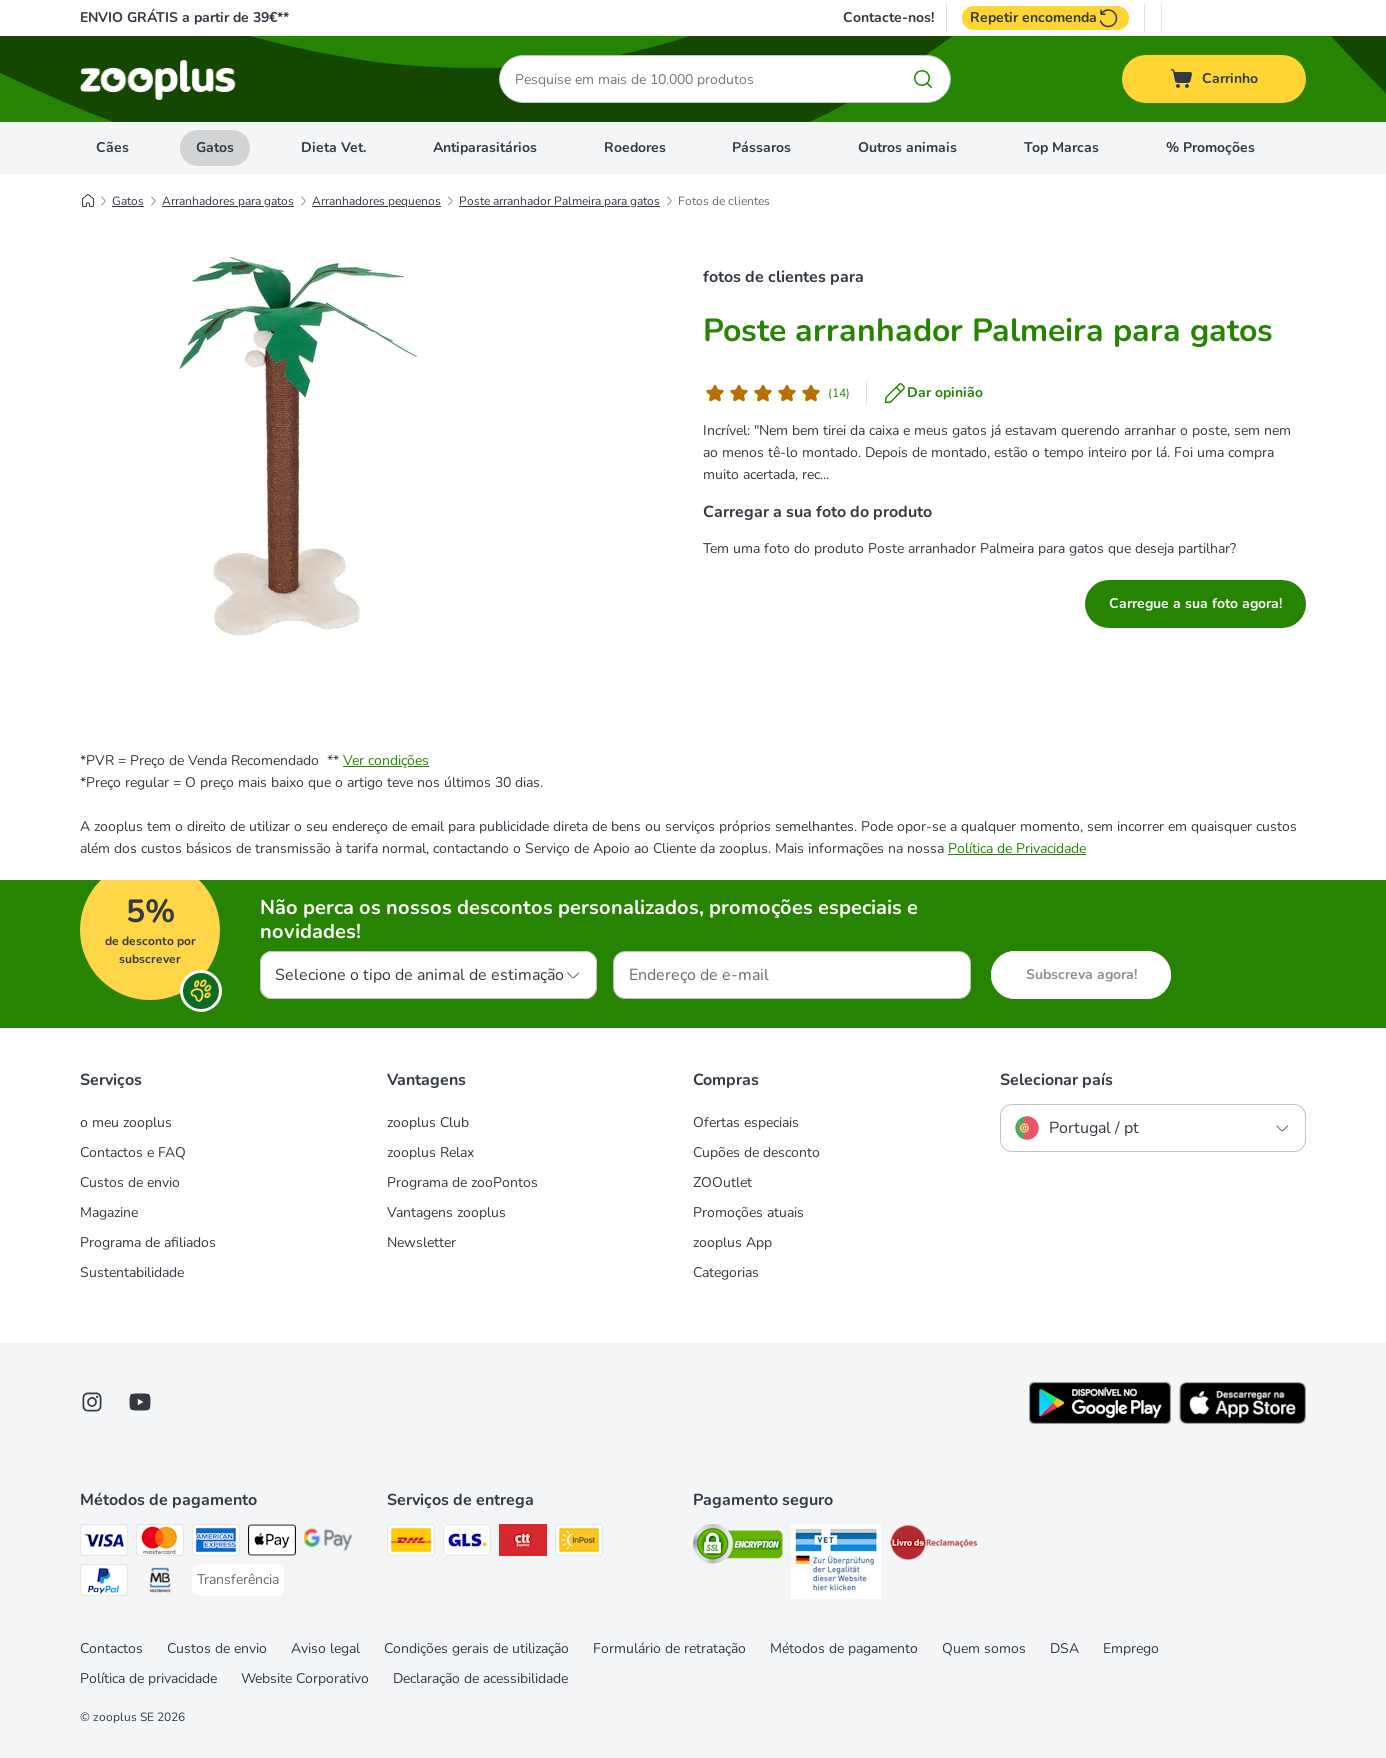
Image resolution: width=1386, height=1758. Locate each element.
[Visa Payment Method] (104, 1543)
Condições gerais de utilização (476, 1648)
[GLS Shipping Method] (467, 1543)
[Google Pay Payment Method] (328, 1543)
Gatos (215, 147)
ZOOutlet (722, 1182)
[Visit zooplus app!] (1100, 1419)
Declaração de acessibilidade (480, 1678)
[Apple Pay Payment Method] (272, 1543)
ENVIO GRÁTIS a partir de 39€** (184, 17)
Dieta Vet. (333, 147)
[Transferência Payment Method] (238, 1580)
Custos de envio (130, 1182)
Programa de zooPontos (462, 1182)
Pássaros (761, 147)
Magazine (109, 1212)
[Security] (738, 1547)
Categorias (726, 1272)
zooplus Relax (430, 1152)
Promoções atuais (748, 1212)
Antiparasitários (485, 147)
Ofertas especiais (746, 1122)
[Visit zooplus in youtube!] (140, 1402)
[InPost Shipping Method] (579, 1543)
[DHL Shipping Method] (411, 1543)
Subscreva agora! (1081, 974)
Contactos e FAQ (133, 1152)
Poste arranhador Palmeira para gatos (559, 201)
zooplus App (732, 1242)
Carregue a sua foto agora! (1195, 603)
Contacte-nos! (888, 18)
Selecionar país (1056, 1080)
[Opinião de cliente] (776, 393)
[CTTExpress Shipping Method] (523, 1543)
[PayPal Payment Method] (104, 1583)
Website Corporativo (305, 1678)
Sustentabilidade (132, 1272)
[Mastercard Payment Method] (160, 1543)
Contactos (111, 1648)
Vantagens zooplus (446, 1212)
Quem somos (984, 1648)
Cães (112, 147)
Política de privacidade (148, 1678)
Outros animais (907, 147)
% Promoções (1210, 147)
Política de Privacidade (1017, 848)
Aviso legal (325, 1648)
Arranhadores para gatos (228, 201)
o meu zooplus (126, 1122)
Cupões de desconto (756, 1152)
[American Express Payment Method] (216, 1543)
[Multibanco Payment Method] (160, 1583)
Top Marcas (1061, 147)
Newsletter (421, 1242)
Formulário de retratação (669, 1648)
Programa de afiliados (148, 1242)
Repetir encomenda (1045, 18)
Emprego (1131, 1648)
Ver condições (386, 760)
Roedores (635, 147)
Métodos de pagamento (844, 1648)
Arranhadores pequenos (376, 201)
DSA (1064, 1648)
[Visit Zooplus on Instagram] (92, 1402)
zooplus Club (428, 1122)
